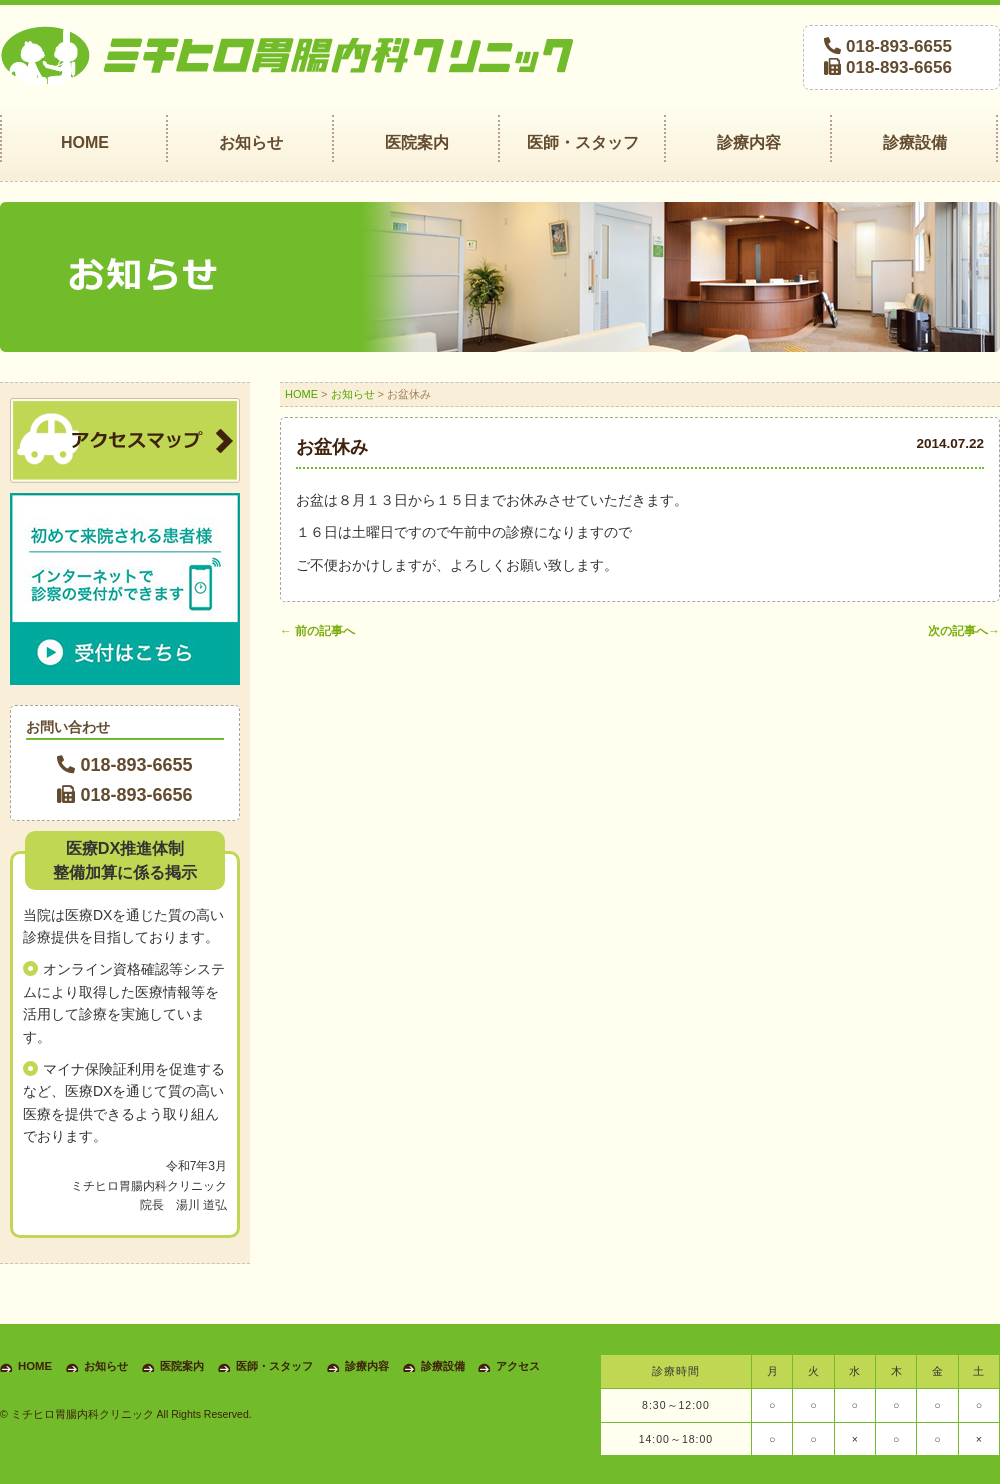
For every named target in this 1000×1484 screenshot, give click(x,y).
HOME (301, 394)
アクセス (518, 1366)
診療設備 (443, 1366)
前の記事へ (317, 631)
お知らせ (353, 394)
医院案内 (182, 1366)
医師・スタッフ (274, 1366)
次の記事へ (964, 631)
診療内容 (367, 1366)
